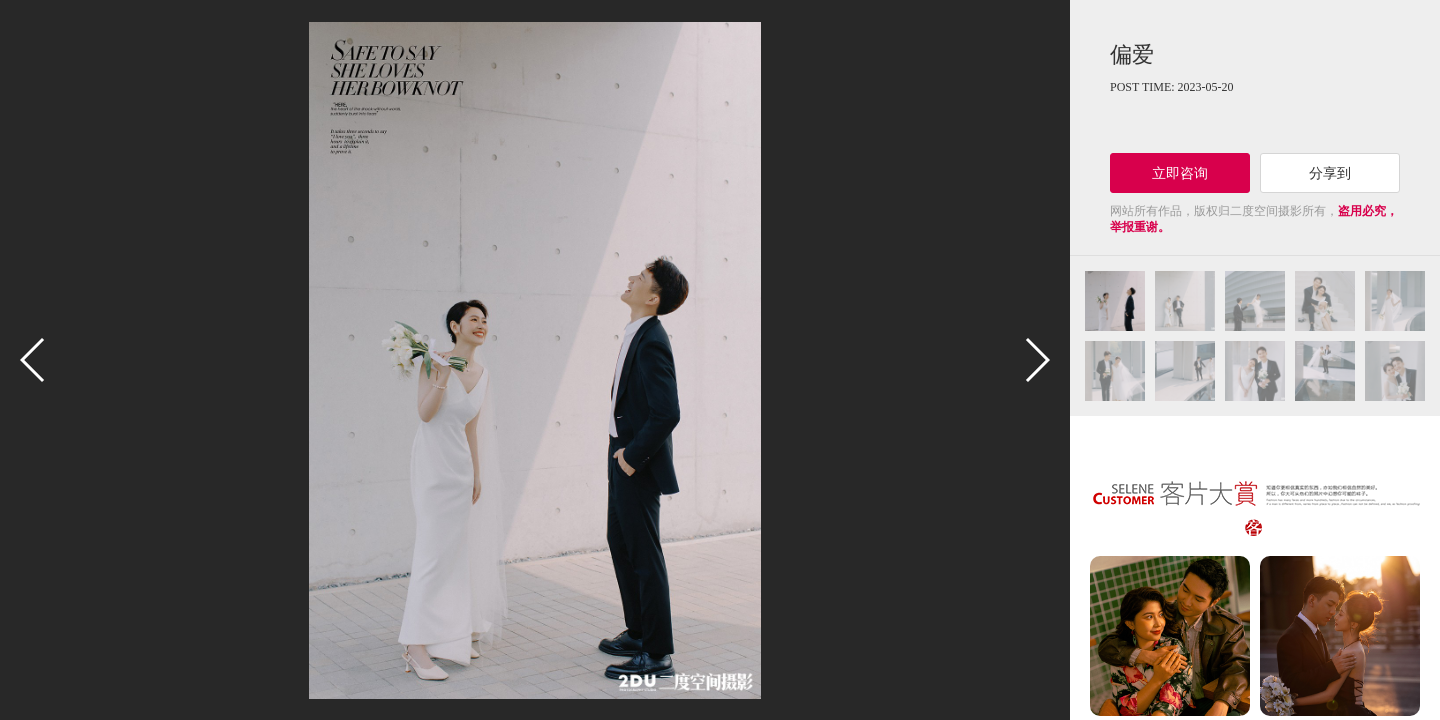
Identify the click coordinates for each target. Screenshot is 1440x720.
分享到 (1330, 173)
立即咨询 (1180, 173)
